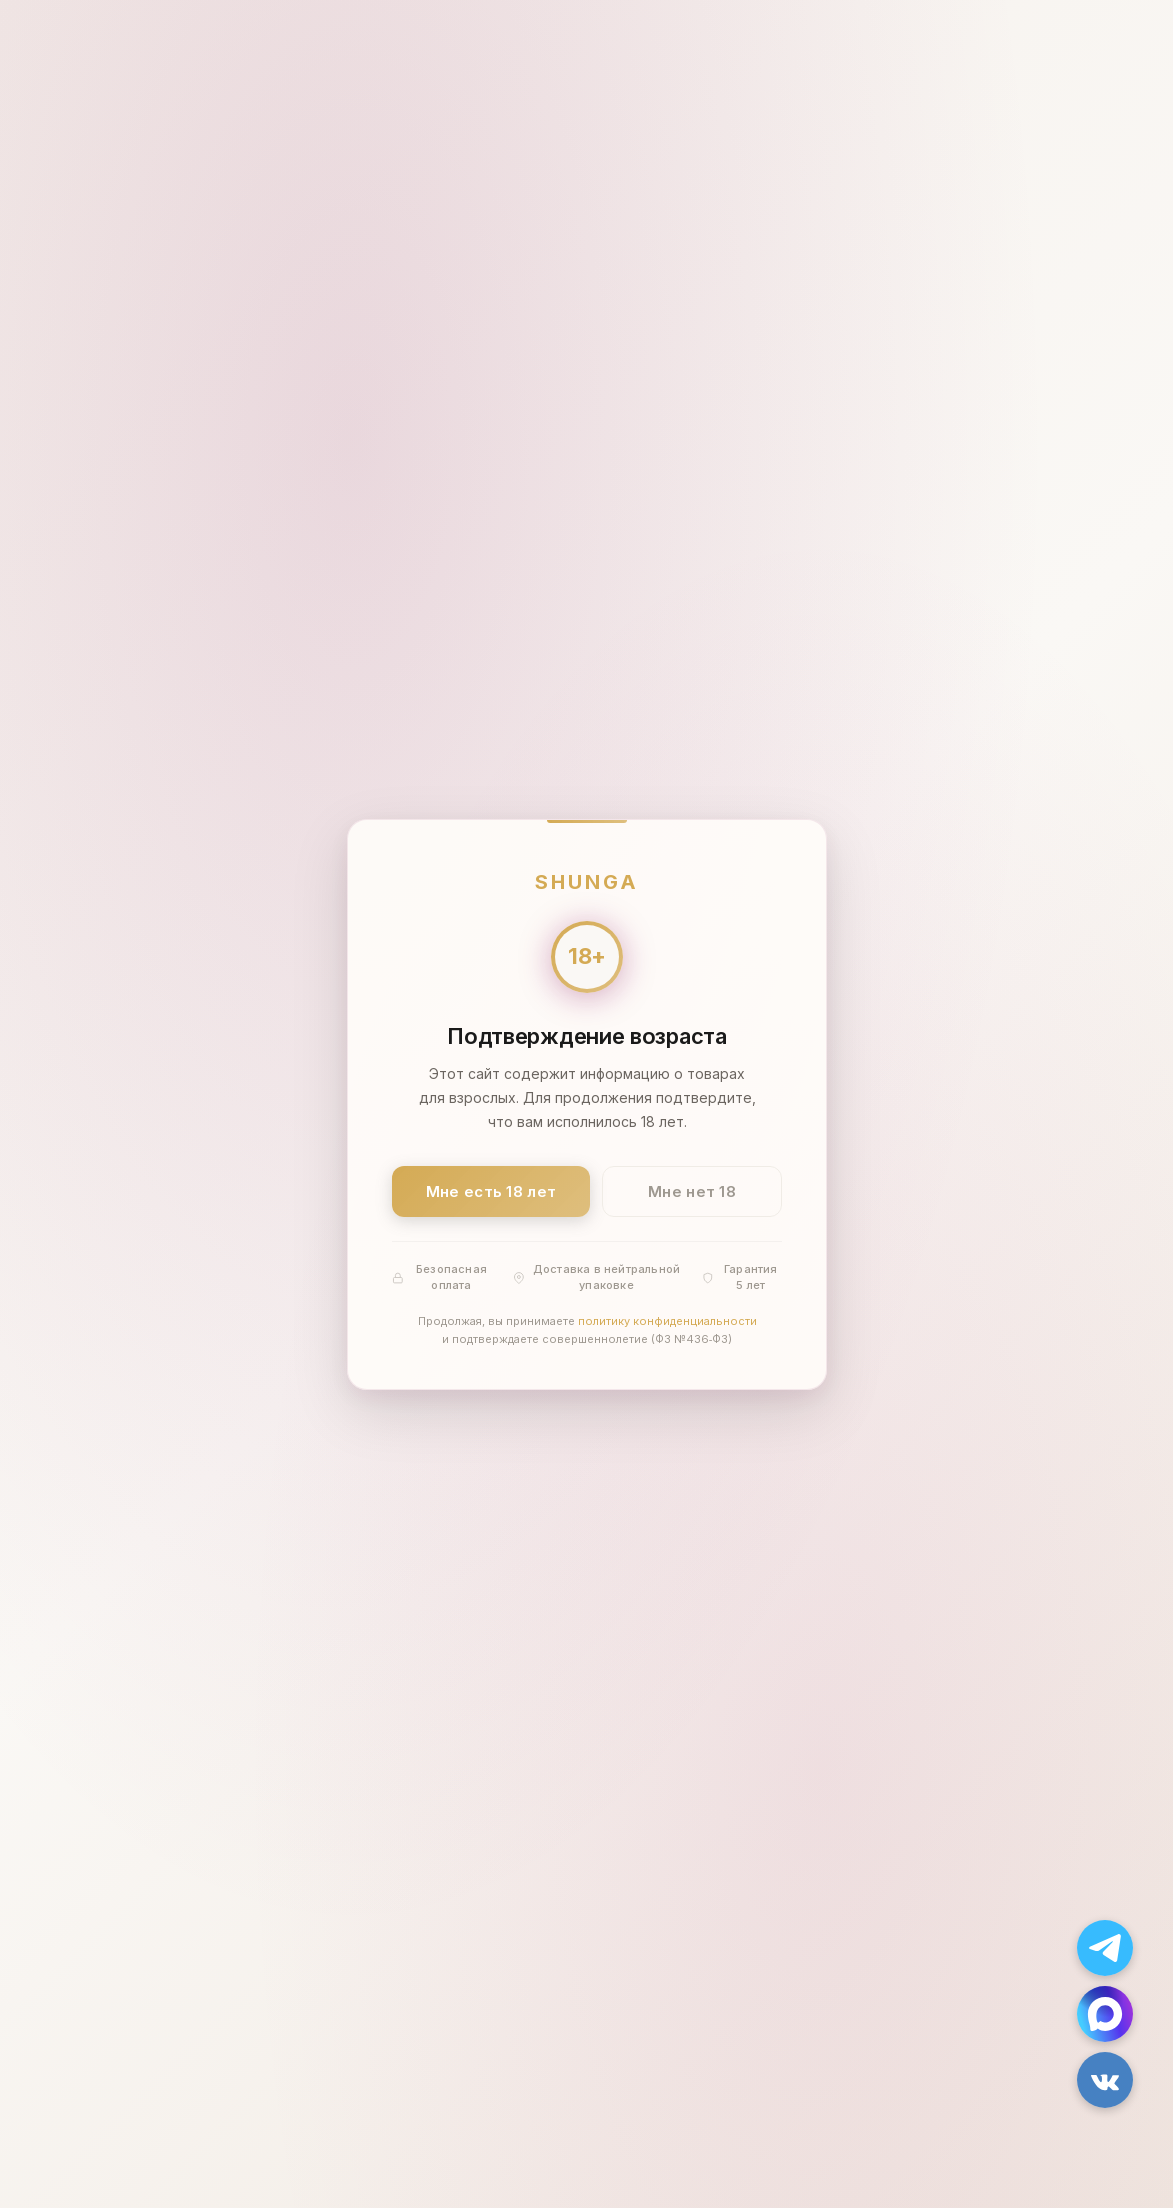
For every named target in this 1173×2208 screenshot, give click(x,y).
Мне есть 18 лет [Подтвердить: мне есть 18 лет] (490, 1190)
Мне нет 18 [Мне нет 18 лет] (692, 1190)
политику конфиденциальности (666, 1321)
